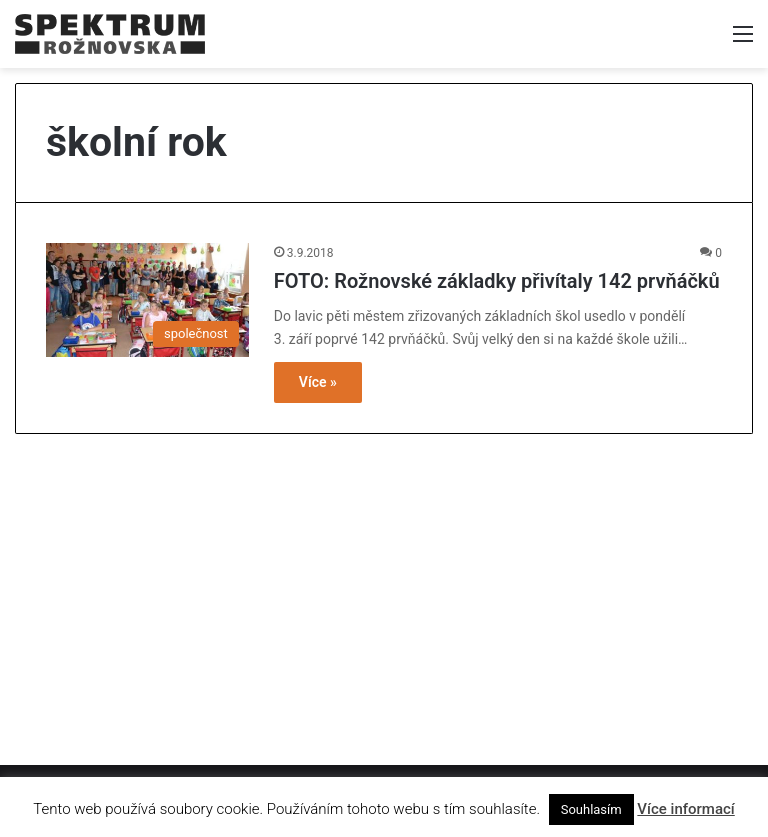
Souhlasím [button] (591, 809)
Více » (318, 382)
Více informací (685, 809)
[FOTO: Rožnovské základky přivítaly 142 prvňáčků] (147, 300)
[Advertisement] (384, 589)
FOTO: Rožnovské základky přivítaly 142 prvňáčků (497, 281)
